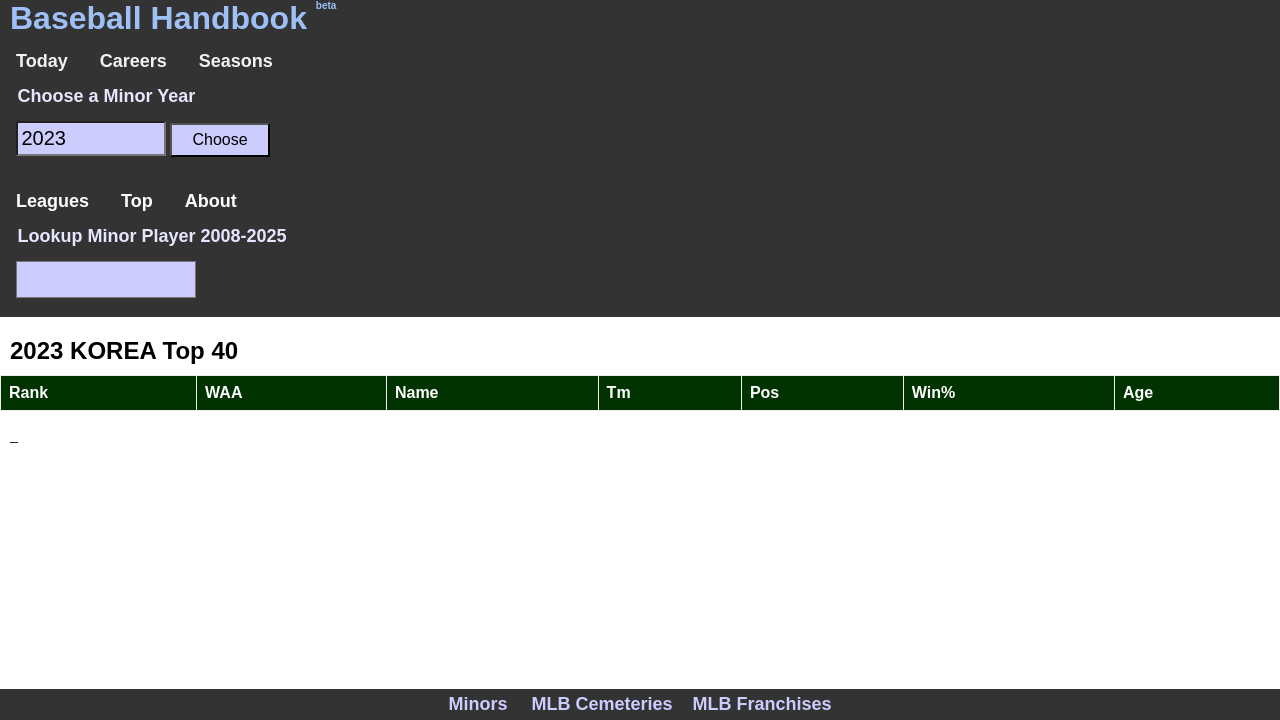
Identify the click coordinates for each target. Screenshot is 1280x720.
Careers (133, 61)
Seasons (236, 61)
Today (42, 61)
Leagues (52, 201)
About (211, 201)
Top (137, 201)
